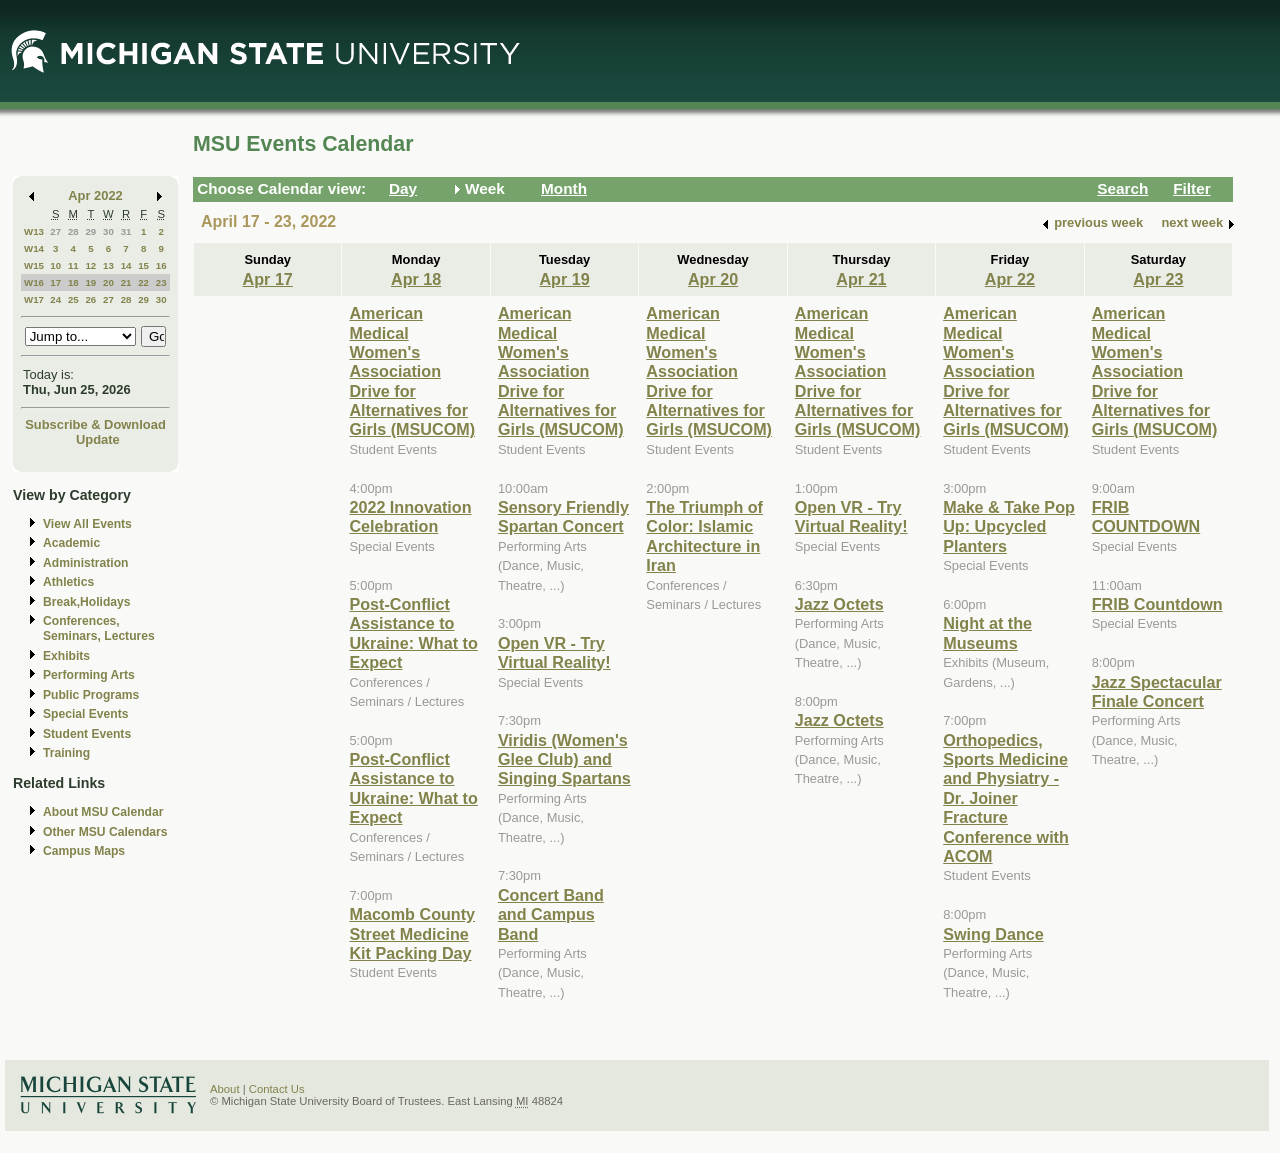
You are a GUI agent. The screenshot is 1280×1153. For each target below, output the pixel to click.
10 (55, 265)
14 (126, 265)
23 (161, 282)
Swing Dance (993, 934)
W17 (34, 299)
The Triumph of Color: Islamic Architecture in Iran (704, 536)
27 (55, 231)
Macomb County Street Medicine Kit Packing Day (412, 933)
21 (126, 282)
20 (108, 282)
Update (98, 439)
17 (55, 282)
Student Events (87, 734)
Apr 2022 (95, 195)
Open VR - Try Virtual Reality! (554, 652)
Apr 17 (268, 279)
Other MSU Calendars (105, 832)
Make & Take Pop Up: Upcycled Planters (1009, 526)
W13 (34, 231)
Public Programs (91, 695)
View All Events (87, 524)
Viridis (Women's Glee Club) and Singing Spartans (564, 759)
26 (90, 299)
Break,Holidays (87, 602)
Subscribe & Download (95, 424)
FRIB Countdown (1157, 604)
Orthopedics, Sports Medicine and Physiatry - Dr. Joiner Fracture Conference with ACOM (1006, 798)
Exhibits (66, 656)
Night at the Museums (987, 632)
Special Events (85, 714)
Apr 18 (416, 279)
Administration (85, 563)
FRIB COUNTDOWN (1146, 516)
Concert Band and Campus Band (551, 914)
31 (126, 231)
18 (73, 282)
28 (73, 231)
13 (108, 265)
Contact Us (277, 1089)
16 (161, 265)
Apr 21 (861, 279)
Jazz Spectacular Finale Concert (1157, 691)
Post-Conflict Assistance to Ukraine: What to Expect (413, 633)
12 (90, 265)
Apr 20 (713, 279)
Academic (71, 543)
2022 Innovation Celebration (410, 516)
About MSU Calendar (103, 812)
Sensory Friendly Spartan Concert (563, 516)
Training (66, 753)
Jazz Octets (839, 604)
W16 (34, 282)
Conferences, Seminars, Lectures (99, 628)
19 (90, 282)
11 (73, 265)
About (225, 1089)
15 (143, 265)
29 (90, 231)
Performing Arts (89, 675)
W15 (34, 265)
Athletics (68, 582)
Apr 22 (1010, 279)
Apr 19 (564, 279)
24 (55, 299)
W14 (34, 248)
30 (108, 231)
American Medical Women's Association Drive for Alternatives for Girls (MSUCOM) (412, 371)
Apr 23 (1158, 279)
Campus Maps (84, 851)
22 (143, 282)
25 (73, 299)
